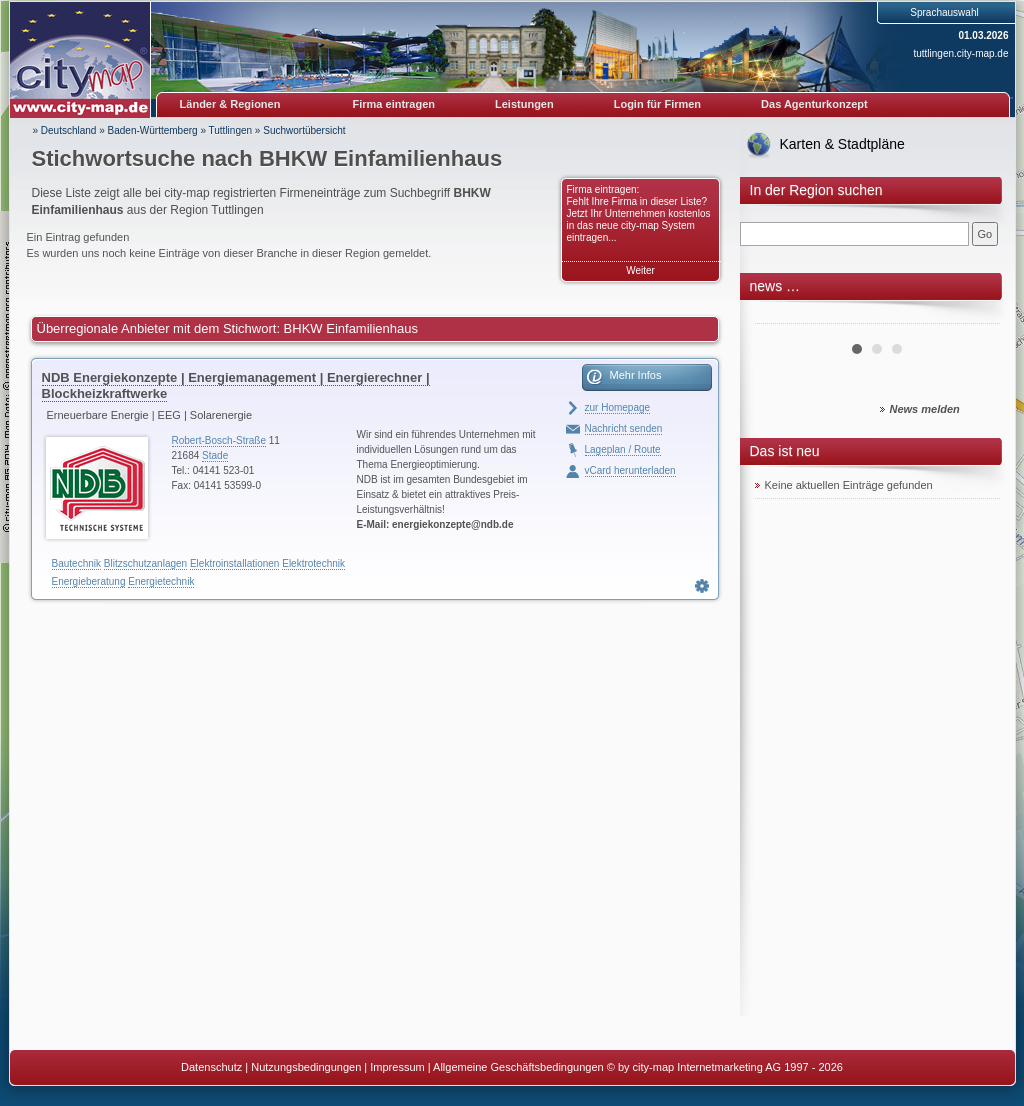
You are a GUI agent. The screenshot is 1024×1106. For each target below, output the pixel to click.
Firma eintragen (394, 104)
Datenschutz (211, 1067)
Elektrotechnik (313, 563)
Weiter (640, 270)
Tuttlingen (231, 130)
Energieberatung (89, 581)
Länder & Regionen (230, 104)
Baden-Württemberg (153, 130)
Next (974, 316)
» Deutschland (65, 130)
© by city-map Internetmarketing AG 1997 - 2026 (725, 1067)
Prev (781, 316)
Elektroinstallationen (235, 563)
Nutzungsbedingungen (306, 1067)
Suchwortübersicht (304, 130)
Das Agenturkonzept (814, 104)
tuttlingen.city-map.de (960, 53)
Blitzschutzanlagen (145, 563)
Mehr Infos (636, 375)
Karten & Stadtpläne (842, 144)
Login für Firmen (657, 104)
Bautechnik (76, 563)
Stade (215, 455)
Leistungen (524, 104)
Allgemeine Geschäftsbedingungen (518, 1067)
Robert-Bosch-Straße (219, 440)
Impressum (397, 1067)
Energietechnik (161, 581)
